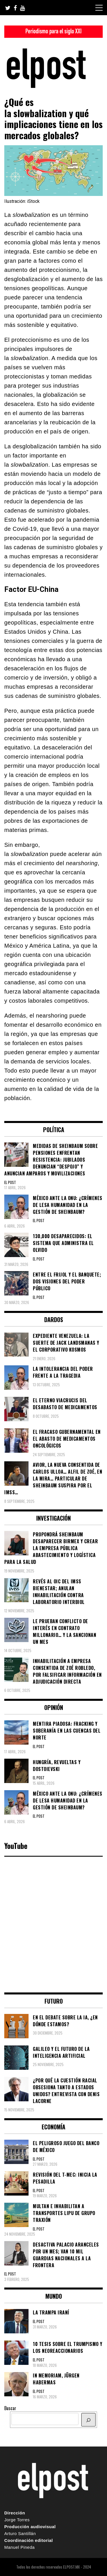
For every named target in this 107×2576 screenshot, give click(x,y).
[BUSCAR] (88, 2419)
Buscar (10, 2408)
